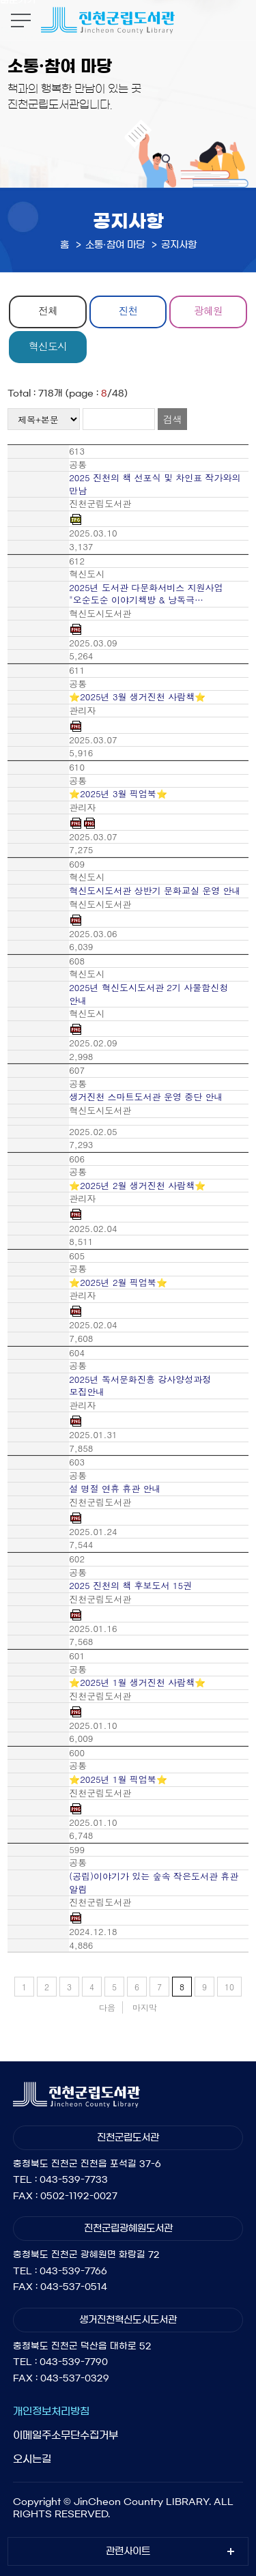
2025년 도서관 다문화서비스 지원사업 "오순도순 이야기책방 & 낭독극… (146, 594)
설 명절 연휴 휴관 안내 (114, 1489)
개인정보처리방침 (51, 2411)
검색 (172, 419)
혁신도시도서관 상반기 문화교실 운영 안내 (154, 891)
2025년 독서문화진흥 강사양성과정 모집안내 (140, 1386)
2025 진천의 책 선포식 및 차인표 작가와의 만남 (154, 484)
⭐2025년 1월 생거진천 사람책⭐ (137, 1682)
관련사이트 (128, 2551)
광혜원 (208, 310)
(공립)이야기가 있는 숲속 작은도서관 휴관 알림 (153, 1882)
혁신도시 (48, 346)
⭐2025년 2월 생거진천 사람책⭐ (137, 1185)
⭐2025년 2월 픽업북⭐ (118, 1282)
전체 (47, 310)
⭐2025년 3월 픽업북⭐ (118, 794)
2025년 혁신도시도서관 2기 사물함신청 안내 (148, 994)
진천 (127, 310)
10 (229, 1986)
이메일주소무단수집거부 (65, 2435)
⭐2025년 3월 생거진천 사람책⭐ (137, 697)
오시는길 (32, 2459)
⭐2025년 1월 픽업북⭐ (118, 1779)
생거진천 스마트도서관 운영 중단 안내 (146, 1097)
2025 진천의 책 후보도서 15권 (130, 1585)
